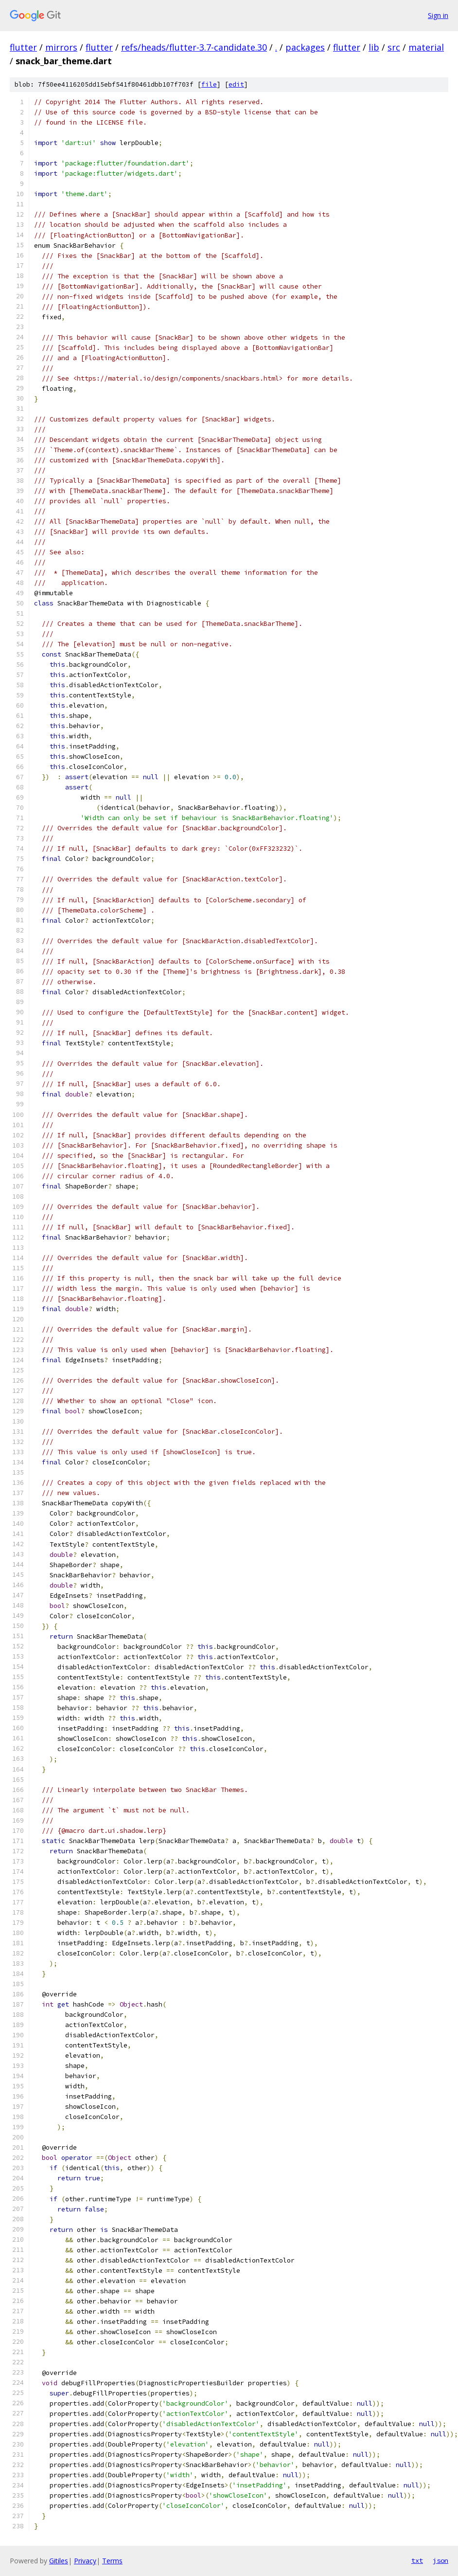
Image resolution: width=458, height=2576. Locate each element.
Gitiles (58, 2560)
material (426, 47)
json (440, 2560)
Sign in (438, 15)
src (394, 47)
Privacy (85, 2560)
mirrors (61, 47)
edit (236, 84)
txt (417, 2560)
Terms (112, 2560)
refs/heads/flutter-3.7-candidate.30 (194, 47)
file (209, 84)
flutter (23, 47)
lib (374, 47)
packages (305, 47)
